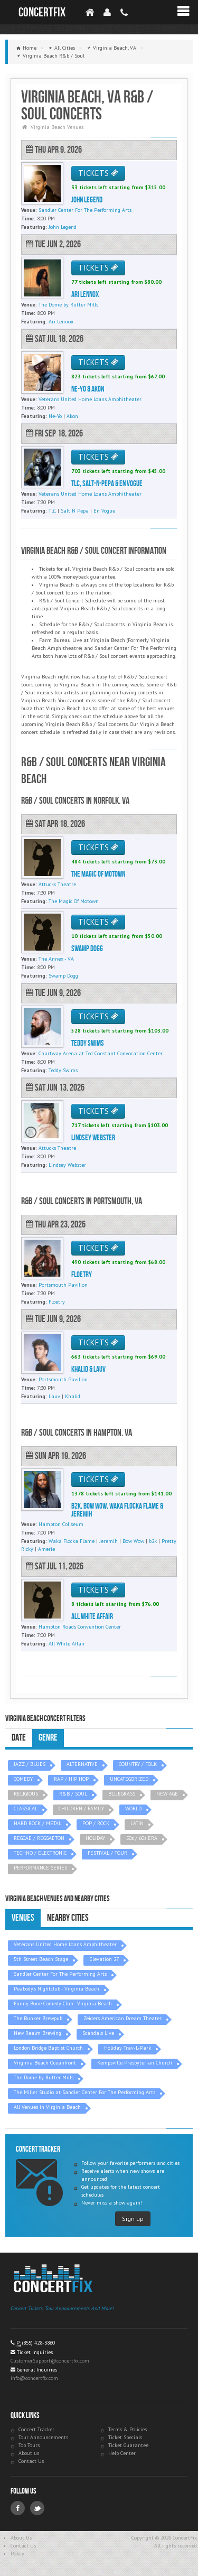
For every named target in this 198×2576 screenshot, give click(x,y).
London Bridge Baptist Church (48, 2047)
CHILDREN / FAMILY (81, 1808)
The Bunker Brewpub (38, 2018)
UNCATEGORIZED (129, 1778)
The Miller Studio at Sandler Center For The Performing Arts (84, 2092)
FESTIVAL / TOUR (107, 1852)
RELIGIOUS (26, 1793)
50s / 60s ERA (141, 1838)
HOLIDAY (95, 1838)
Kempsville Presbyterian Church (134, 2062)
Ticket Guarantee (128, 2445)
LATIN (137, 1823)
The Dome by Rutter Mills (43, 2077)
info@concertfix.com (34, 2378)
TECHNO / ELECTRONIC (40, 1852)
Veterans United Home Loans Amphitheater (65, 1944)
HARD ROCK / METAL (37, 1823)
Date (19, 1737)
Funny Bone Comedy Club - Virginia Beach (63, 2003)
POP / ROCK (95, 1823)
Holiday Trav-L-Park (127, 2047)
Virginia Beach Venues (57, 127)
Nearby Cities (68, 1917)
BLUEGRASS (121, 1793)
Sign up (133, 2218)
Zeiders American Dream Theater (122, 2018)
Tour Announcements (43, 2437)
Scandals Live (98, 2033)
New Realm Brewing (37, 2033)
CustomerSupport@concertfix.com (50, 2360)
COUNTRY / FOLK (138, 1764)
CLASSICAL (25, 1808)
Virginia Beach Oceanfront (45, 2062)
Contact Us (31, 2461)
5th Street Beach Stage (41, 1959)
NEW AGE (167, 1793)
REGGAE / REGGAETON (39, 1838)
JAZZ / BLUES (29, 1764)
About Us (21, 2537)
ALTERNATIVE (82, 1764)
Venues (23, 1917)
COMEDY (23, 1778)
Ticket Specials (125, 2437)
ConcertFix (41, 12)
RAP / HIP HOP (71, 1778)
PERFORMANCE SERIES (40, 1867)
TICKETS (98, 173)
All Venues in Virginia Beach (47, 2107)
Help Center (122, 2453)
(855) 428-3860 (38, 2342)
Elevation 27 (104, 1959)
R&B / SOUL (73, 1793)
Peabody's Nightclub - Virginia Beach (56, 1988)
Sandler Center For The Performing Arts (60, 1973)
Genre (48, 1737)
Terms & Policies (127, 2429)
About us (28, 2453)
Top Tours (29, 2445)
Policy (17, 2553)
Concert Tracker (36, 2429)
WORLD (133, 1808)
